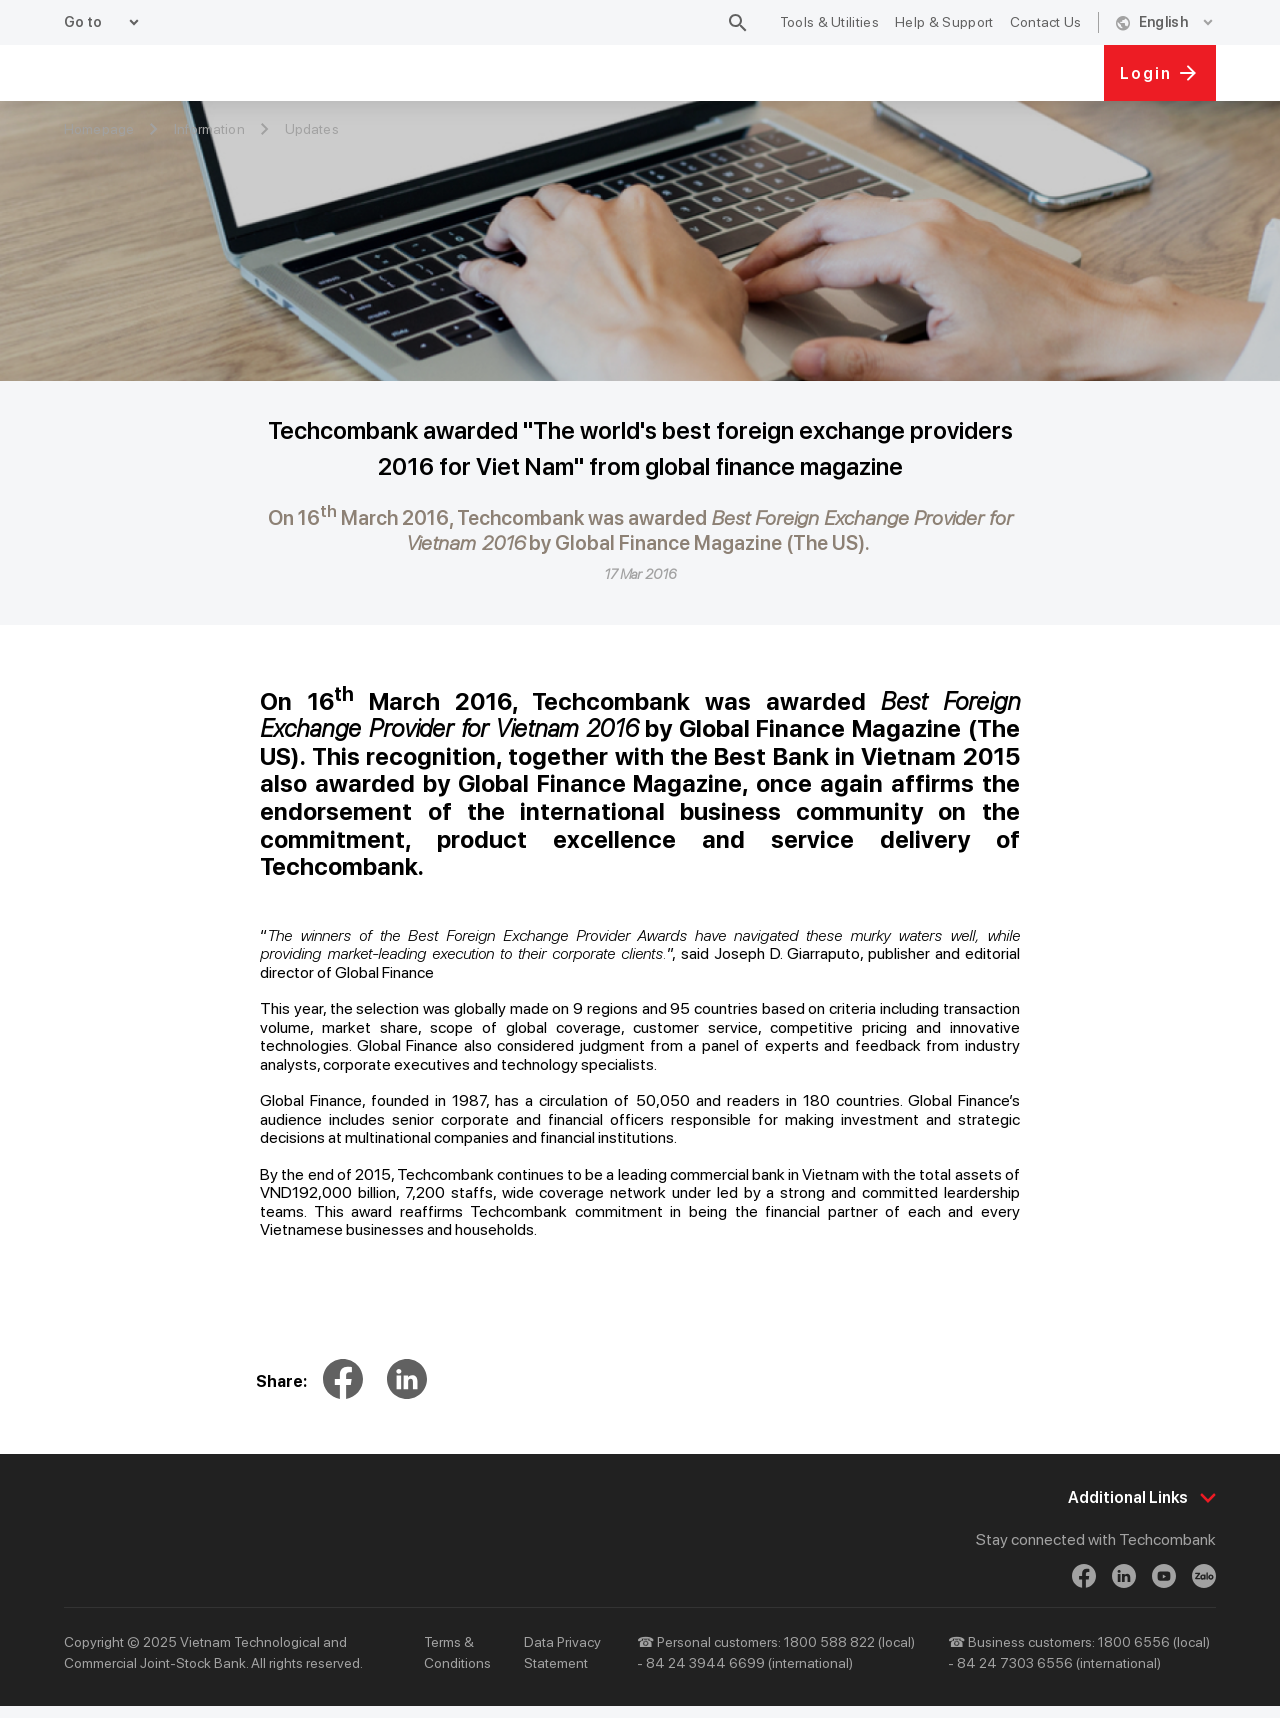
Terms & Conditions (457, 1664)
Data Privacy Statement (562, 1664)
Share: (281, 1381)
